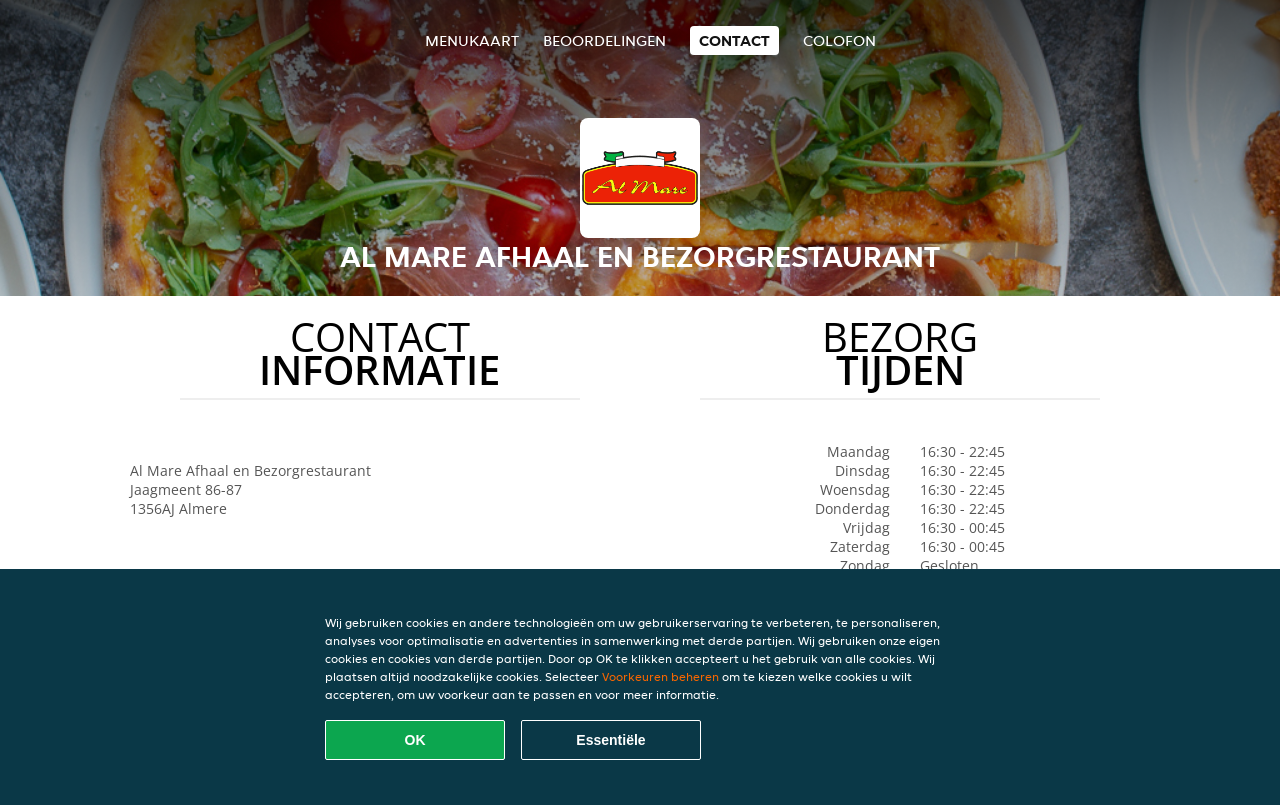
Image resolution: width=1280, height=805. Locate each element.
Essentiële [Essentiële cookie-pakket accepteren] (610, 740)
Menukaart (472, 40)
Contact (734, 40)
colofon (839, 40)
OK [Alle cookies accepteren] (415, 740)
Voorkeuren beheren (660, 676)
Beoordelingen (604, 40)
